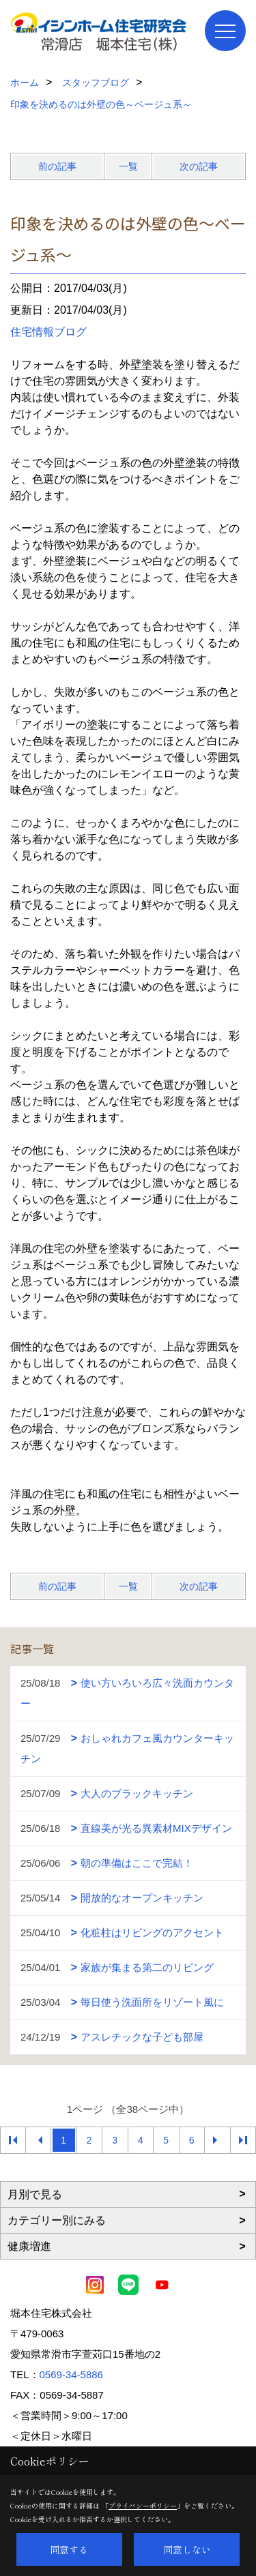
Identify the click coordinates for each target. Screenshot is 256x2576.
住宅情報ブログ (48, 332)
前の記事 (57, 166)
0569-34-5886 (71, 2374)
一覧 (128, 166)
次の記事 (199, 166)
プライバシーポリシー (143, 2505)
